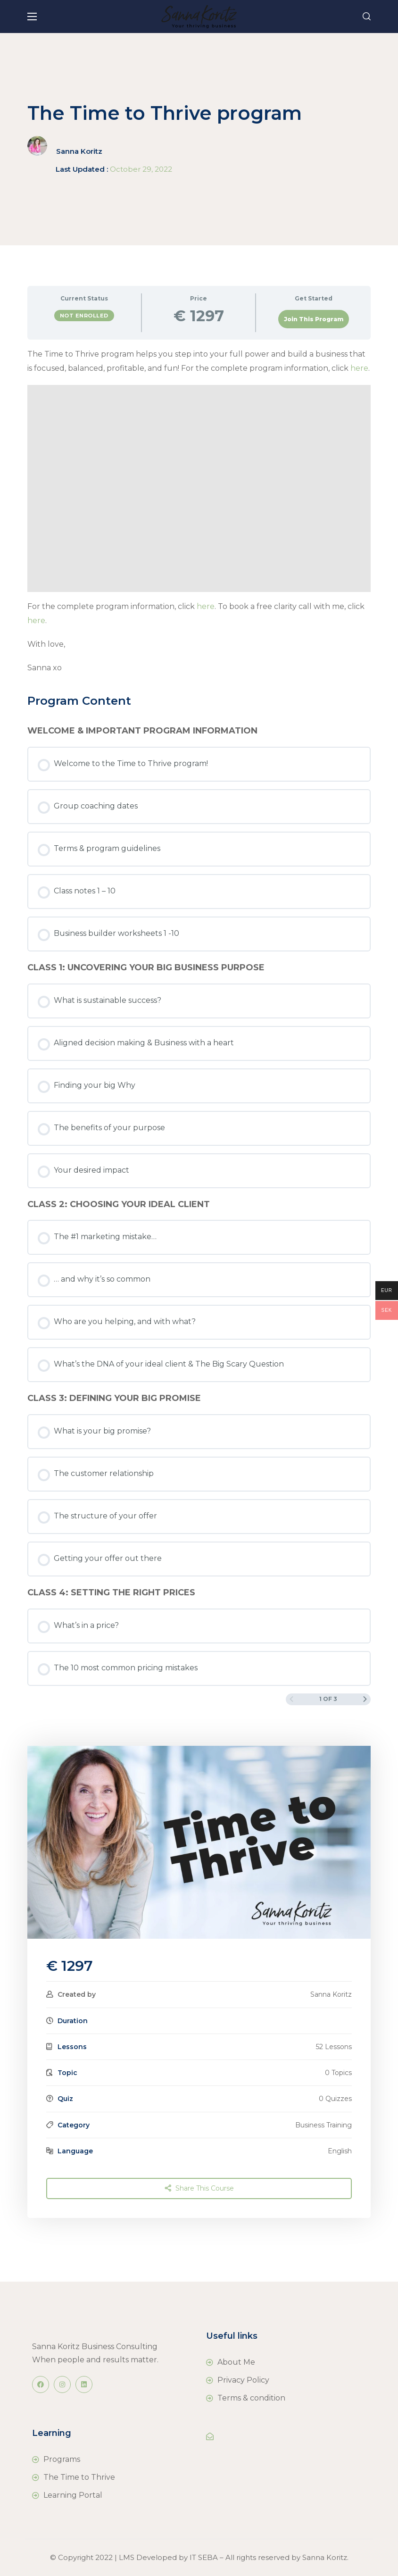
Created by (77, 1994)
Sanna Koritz (79, 151)
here (359, 368)
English (340, 2151)
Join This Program (313, 319)
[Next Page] (365, 1699)
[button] (367, 16)
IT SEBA (204, 2557)
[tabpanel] (199, 511)
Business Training (323, 2125)
